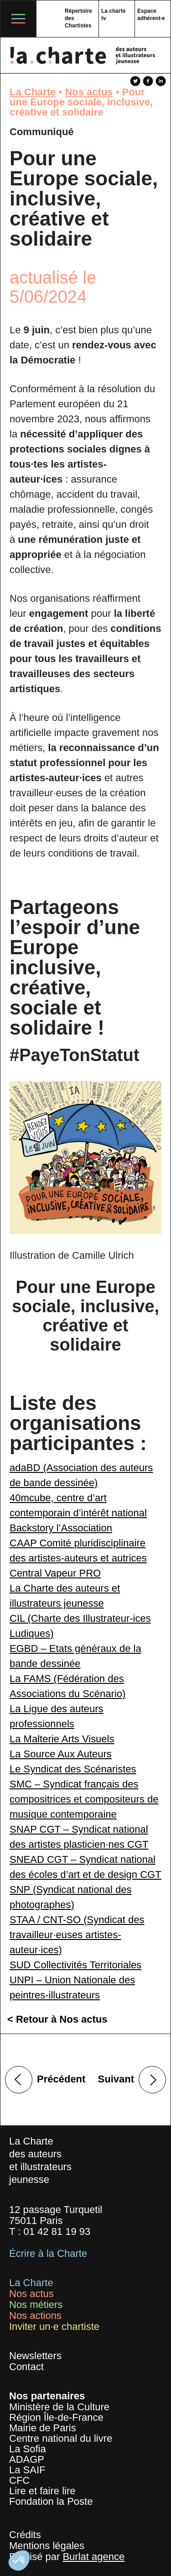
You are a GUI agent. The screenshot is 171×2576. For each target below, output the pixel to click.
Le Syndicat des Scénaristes (73, 1769)
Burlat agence (93, 2556)
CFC (19, 2480)
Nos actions (35, 2315)
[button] (19, 2560)
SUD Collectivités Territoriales (75, 1965)
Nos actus (89, 92)
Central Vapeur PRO (55, 1573)
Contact (26, 2366)
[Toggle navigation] (18, 18)
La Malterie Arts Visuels (62, 1739)
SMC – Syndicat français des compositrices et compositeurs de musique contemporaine (84, 1799)
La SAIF (27, 2470)
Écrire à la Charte (48, 2253)
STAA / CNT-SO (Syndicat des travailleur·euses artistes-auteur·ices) (77, 1935)
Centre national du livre (60, 2438)
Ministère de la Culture (59, 2407)
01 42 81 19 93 (56, 2231)
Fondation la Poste (51, 2501)
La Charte (33, 92)
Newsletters (35, 2355)
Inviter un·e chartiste (54, 2326)
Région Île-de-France (56, 2417)
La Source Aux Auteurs (61, 1754)
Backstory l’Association (61, 1528)
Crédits (25, 2534)
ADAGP (26, 2459)
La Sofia (27, 2449)
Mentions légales (46, 2545)
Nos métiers (35, 2304)
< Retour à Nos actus (57, 2019)
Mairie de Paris (42, 2428)
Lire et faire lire (42, 2491)
